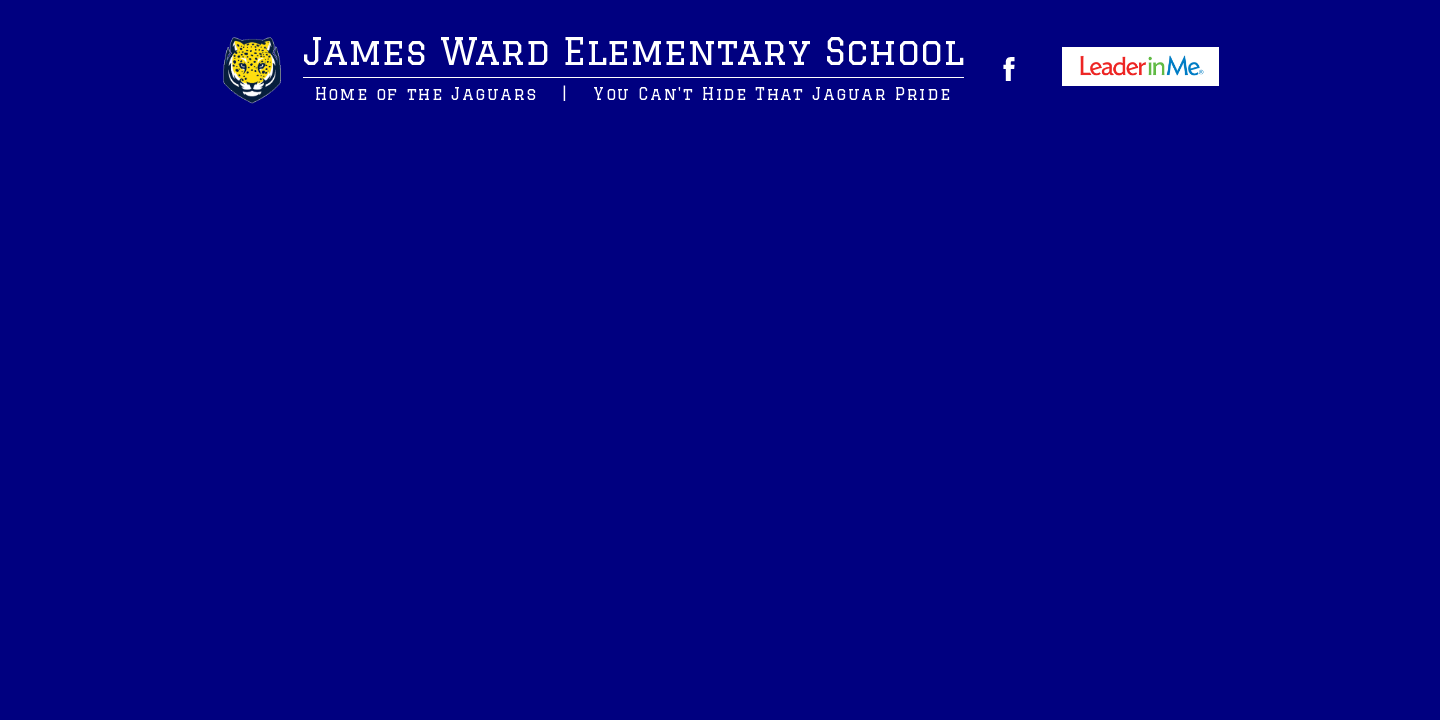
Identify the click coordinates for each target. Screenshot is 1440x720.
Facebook (1009, 69)
